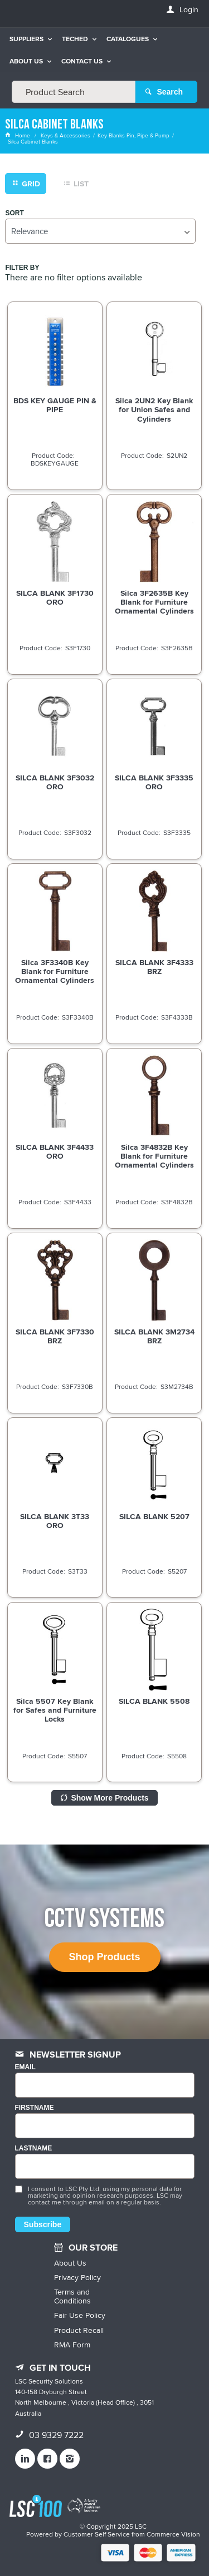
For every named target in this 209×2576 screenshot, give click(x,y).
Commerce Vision (173, 2534)
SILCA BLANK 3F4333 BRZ (154, 967)
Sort (14, 213)
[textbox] (73, 91)
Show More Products (109, 1797)
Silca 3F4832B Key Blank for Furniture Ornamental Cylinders (154, 1156)
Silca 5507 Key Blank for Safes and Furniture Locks (54, 1710)
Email (25, 2067)
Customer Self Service (97, 2534)
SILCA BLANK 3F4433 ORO (55, 1151)
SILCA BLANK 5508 (154, 1701)
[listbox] (100, 231)
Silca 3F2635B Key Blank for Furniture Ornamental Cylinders (154, 602)
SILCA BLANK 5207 (154, 1516)
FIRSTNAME (34, 2108)
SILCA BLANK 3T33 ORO (54, 1521)
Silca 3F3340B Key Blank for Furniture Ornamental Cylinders (54, 971)
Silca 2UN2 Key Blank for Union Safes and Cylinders (154, 409)
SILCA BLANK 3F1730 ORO (55, 597)
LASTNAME (33, 2148)
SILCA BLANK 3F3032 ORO (55, 782)
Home (18, 135)
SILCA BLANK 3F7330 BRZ (55, 1336)
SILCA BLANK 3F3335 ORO (154, 782)
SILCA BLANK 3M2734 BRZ (154, 1336)
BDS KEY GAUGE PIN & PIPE (54, 405)
